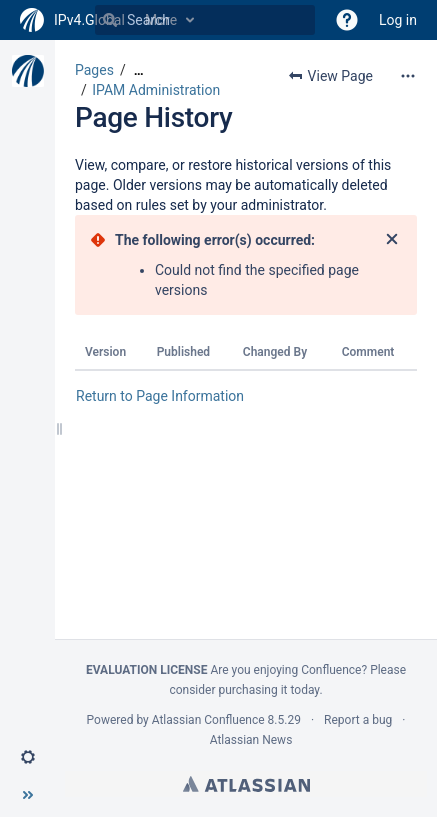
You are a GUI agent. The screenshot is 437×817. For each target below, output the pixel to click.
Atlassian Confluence (208, 720)
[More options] (408, 76)
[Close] (392, 240)
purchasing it (252, 690)
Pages (94, 70)
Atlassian (246, 784)
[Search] (110, 20)
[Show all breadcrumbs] (139, 70)
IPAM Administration (156, 90)
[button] (347, 20)
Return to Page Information (160, 396)
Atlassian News (251, 740)
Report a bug (358, 720)
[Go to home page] (72, 20)
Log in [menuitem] (398, 20)
